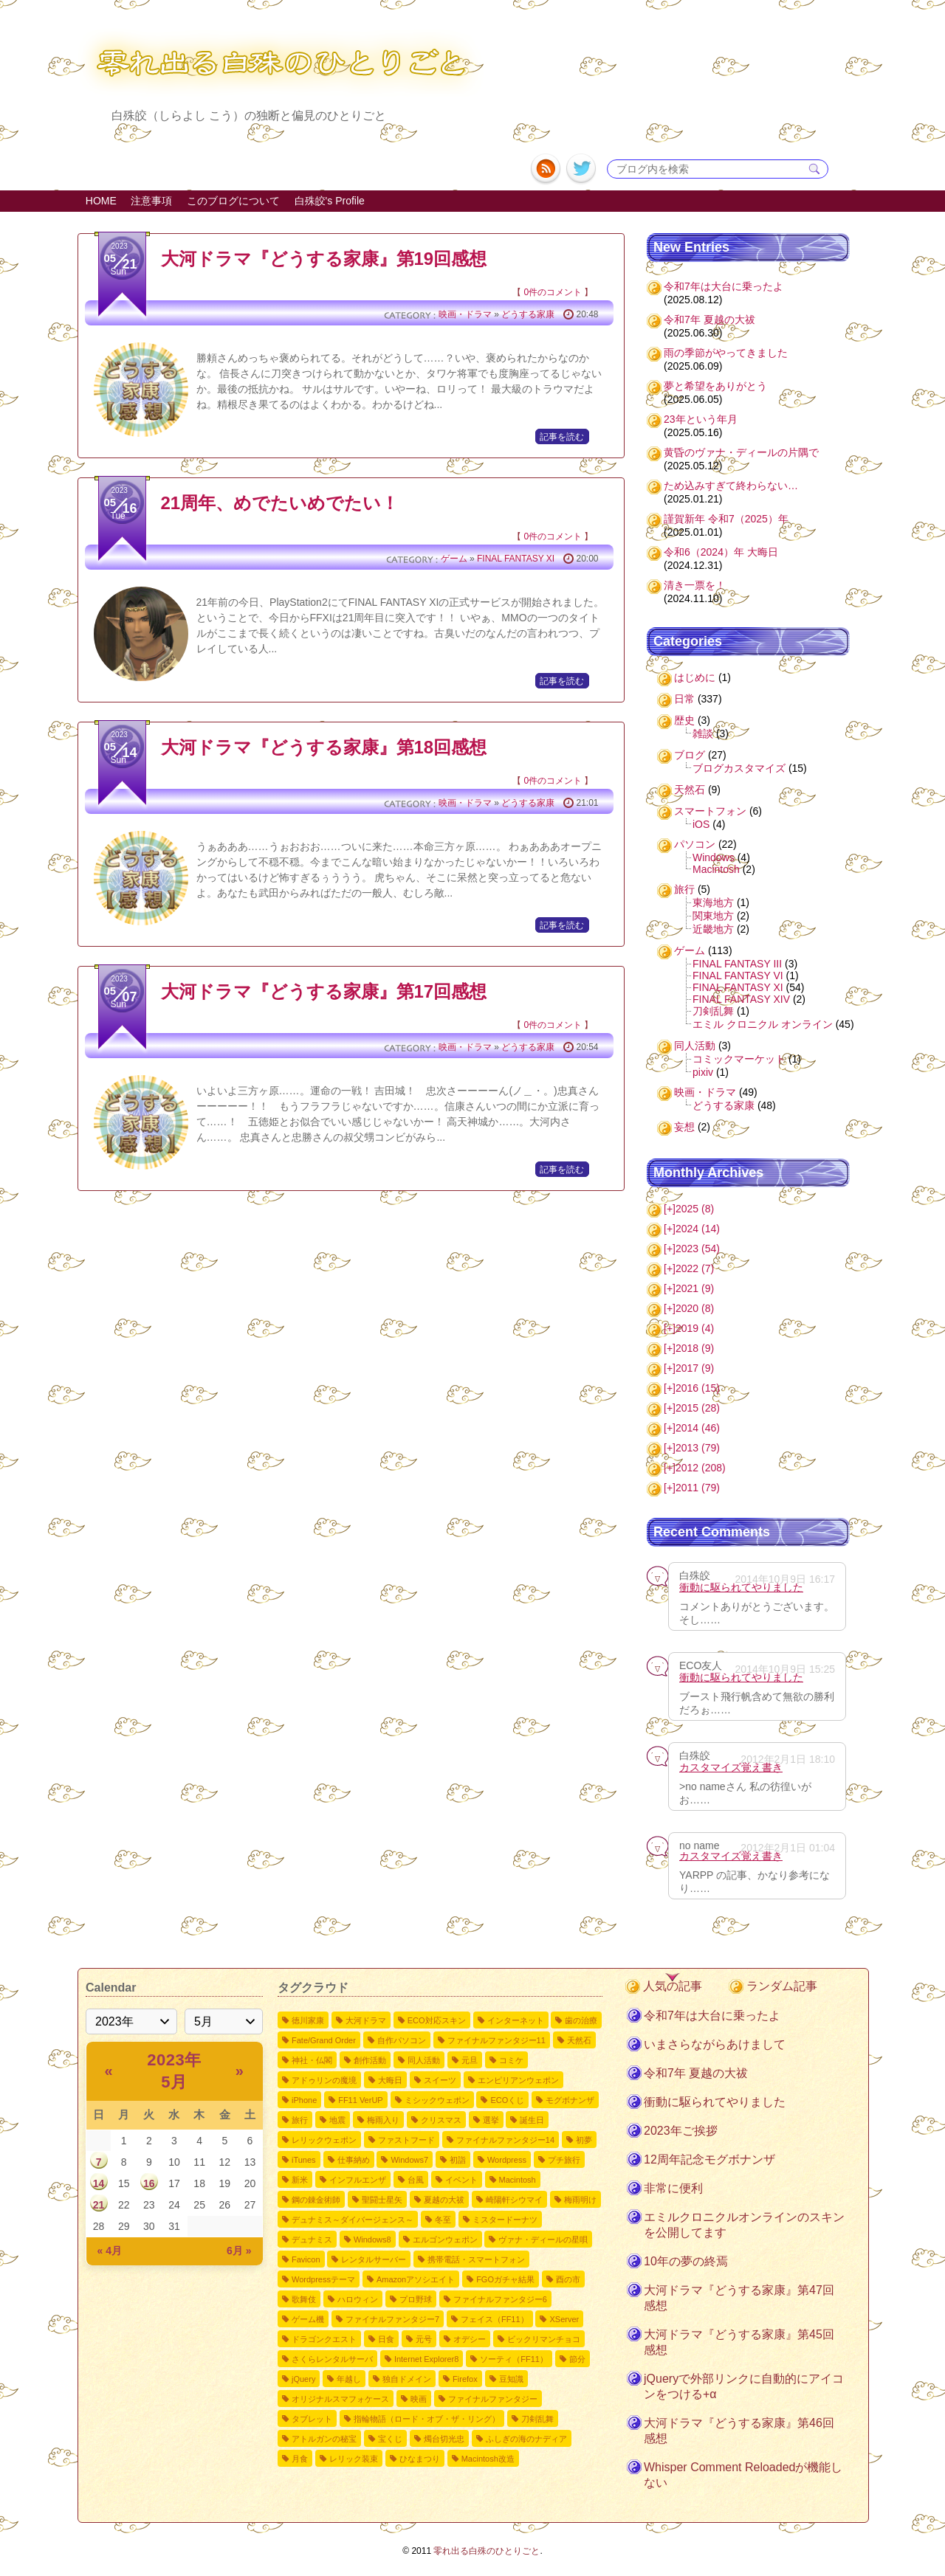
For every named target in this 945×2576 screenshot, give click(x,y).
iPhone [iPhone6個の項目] (304, 2100)
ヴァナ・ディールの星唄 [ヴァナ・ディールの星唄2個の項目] (543, 2239)
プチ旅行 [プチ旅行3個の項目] (564, 2159)
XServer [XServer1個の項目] (564, 2319)
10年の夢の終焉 (686, 2261)
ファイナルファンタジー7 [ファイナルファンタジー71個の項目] (392, 2319)
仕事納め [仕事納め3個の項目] (353, 2159)
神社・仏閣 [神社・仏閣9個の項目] (312, 2060)
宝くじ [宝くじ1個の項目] (390, 2438)
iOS (701, 824)
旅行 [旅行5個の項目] (300, 2120)
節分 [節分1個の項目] (577, 2359)
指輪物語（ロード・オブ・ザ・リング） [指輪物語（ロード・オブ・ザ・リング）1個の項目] (427, 2418)
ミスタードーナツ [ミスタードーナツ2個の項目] (504, 2219)
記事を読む (562, 437)
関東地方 (713, 916)
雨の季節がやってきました (726, 353)
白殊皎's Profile (330, 201)
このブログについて (233, 201)
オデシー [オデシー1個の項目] (469, 2339)
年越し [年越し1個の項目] (349, 2379)
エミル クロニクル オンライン (763, 1024)
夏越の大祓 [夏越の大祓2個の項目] (444, 2199)
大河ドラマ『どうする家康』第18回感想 (324, 747)
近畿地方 (713, 929)
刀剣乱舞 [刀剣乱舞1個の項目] (537, 2418)
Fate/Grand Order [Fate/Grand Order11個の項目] (324, 2040)
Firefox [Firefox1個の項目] (465, 2379)
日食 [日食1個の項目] (386, 2339)
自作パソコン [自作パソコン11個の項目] (401, 2040)
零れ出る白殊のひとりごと (486, 2551)
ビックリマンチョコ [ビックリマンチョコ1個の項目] (543, 2339)
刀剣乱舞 (713, 1011)
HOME (101, 201)
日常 (684, 699)
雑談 (703, 733)
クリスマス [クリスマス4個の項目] (441, 2120)
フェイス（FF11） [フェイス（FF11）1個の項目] (495, 2319)
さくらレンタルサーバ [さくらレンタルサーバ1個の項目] (332, 2359)
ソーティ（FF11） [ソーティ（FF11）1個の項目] (514, 2359)
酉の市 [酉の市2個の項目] (568, 2279)
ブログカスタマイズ (739, 768)
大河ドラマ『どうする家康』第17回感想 (324, 991)
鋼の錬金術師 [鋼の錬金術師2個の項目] (316, 2199)
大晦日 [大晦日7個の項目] (390, 2080)
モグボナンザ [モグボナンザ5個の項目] (570, 2100)
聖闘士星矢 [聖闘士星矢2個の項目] (382, 2199)
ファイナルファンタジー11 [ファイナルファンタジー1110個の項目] (496, 2040)
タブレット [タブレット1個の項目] (312, 2418)
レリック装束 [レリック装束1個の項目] (353, 2458)
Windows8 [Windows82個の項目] (372, 2239)
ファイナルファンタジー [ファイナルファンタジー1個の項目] (492, 2398)
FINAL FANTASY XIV (741, 999)
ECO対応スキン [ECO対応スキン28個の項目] (437, 2020)
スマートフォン (710, 811)
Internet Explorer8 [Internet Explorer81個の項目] (426, 2359)
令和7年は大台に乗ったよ (723, 286)
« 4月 (109, 2250)
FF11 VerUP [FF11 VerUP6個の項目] (360, 2100)
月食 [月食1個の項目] (300, 2458)
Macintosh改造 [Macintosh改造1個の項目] (488, 2458)
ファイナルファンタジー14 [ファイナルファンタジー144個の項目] (505, 2139)
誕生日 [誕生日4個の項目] (532, 2120)
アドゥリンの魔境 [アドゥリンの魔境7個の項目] (324, 2080)
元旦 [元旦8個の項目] (469, 2060)
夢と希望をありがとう (715, 386)
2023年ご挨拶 (681, 2130)
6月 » (239, 2250)
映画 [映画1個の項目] (418, 2398)
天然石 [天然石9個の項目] (579, 2040)
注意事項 (151, 201)
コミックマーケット (739, 1059)
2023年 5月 (174, 2071)
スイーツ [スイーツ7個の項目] (440, 2080)
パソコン (694, 844)
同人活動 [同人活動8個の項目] (424, 2060)
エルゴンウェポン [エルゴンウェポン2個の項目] (445, 2239)
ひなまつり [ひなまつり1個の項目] (419, 2458)
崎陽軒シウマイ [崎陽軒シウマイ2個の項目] (514, 2199)
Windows (714, 857)
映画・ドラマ (465, 314)
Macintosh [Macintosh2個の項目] (517, 2179)
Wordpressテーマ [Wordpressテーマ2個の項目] (323, 2279)
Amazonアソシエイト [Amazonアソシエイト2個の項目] (416, 2279)
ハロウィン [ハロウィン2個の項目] (357, 2299)
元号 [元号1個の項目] (424, 2339)
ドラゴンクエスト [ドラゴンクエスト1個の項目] (324, 2339)
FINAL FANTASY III (737, 964)
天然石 (689, 789)
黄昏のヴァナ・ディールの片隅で (741, 452)
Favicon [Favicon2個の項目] (306, 2259)
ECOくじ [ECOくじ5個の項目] (507, 2100)
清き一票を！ (695, 585)
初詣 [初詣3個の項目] (458, 2159)
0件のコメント (552, 292)
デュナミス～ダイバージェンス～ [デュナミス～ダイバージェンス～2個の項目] (352, 2219)
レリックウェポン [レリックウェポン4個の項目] (324, 2139)
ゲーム (454, 558)
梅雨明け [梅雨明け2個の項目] (580, 2199)
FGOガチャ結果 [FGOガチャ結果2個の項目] (505, 2279)
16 (149, 2183)
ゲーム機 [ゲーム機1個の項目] (308, 2319)
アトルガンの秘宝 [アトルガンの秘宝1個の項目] (324, 2438)
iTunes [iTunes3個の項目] (304, 2159)
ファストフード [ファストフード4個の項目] (406, 2139)
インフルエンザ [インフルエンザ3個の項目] (357, 2179)
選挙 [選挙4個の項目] (491, 2120)
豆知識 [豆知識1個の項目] (511, 2379)
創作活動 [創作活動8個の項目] (370, 2060)
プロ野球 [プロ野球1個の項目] (415, 2299)
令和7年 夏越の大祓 (709, 319)
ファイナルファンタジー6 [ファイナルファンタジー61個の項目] (500, 2299)
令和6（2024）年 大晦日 (721, 552)
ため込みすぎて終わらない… (731, 485)
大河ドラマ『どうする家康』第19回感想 (324, 259)
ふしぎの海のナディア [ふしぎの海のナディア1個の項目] (526, 2438)
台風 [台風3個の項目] (416, 2179)
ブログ (689, 755)
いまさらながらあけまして (715, 2044)
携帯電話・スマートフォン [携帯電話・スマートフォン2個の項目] (476, 2259)
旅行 (684, 889)
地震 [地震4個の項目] (337, 2120)
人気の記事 (672, 1986)
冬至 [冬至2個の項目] (443, 2219)
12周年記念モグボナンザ (709, 2159)
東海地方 (713, 902)
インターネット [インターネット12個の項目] (515, 2020)
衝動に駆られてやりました (741, 1587)
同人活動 (694, 1046)
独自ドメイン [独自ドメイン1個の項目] (406, 2379)
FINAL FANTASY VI (738, 975)
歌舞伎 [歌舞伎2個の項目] (304, 2299)
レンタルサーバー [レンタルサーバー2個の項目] (373, 2259)
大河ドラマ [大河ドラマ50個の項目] (366, 2020)
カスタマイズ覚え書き (731, 1767)
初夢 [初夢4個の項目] (584, 2139)
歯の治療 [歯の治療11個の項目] (581, 2020)
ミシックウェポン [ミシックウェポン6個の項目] (437, 2100)
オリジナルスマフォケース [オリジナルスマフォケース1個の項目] (340, 2398)
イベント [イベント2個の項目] (461, 2179)
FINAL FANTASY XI (515, 558)
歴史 (684, 720)
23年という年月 (701, 419)
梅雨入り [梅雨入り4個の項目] (383, 2120)
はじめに (694, 677)
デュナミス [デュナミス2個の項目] (312, 2239)
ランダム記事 (781, 1986)
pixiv (703, 1072)
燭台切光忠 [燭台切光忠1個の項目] (444, 2438)
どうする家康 (527, 314)
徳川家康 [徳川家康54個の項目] (308, 2020)
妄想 (684, 1127)
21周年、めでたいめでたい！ (280, 503)
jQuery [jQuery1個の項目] (303, 2379)
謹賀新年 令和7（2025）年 (726, 519)
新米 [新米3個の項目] (300, 2179)
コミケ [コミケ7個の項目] (511, 2060)
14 (99, 2183)
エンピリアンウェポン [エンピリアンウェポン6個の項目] (518, 2080)
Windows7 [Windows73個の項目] (409, 2159)
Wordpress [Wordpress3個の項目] (506, 2159)
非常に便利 (673, 2188)
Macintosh (716, 869)
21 (99, 2205)
